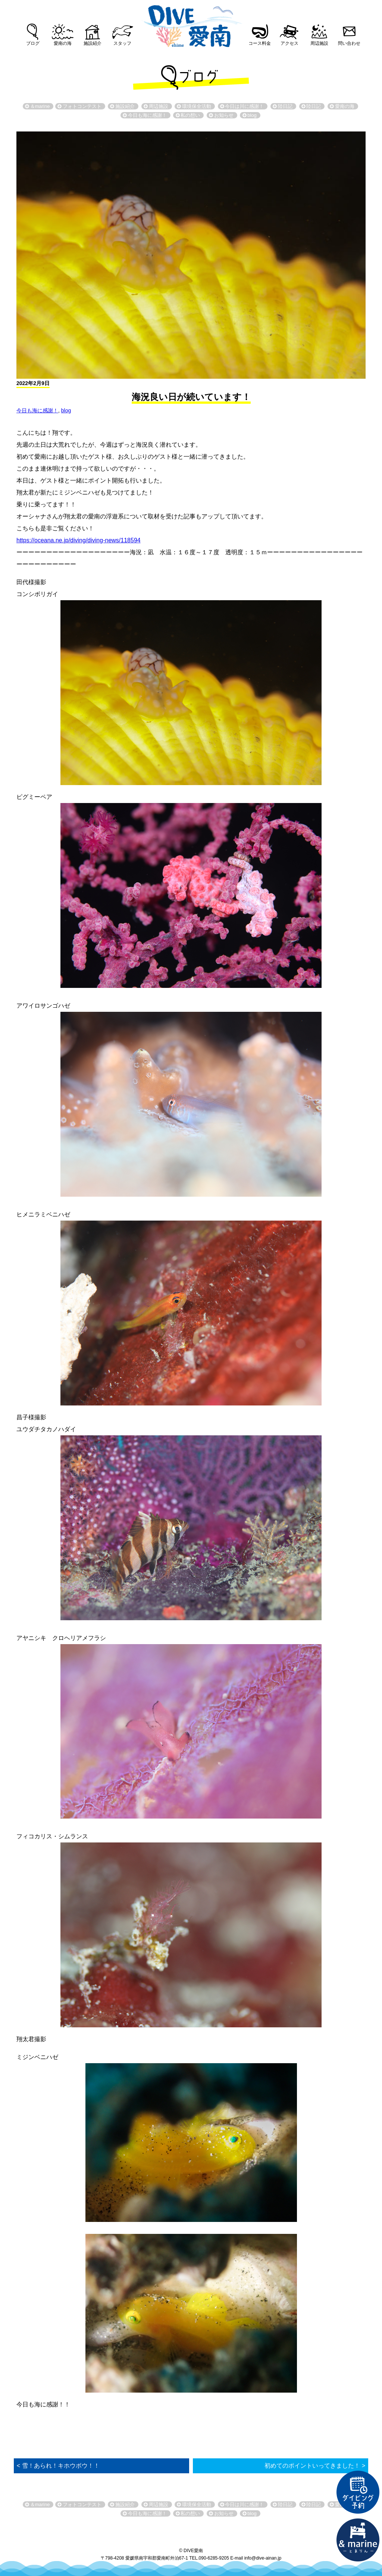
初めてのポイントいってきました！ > (314, 2465)
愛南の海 (63, 43)
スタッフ (122, 43)
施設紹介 (92, 43)
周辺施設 (319, 43)
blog (66, 410)
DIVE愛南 (191, 24)
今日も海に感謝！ (37, 410)
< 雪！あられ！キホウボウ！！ (58, 2465)
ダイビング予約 (358, 2492)
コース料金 (259, 43)
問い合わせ (349, 43)
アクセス (289, 43)
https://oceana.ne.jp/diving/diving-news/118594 (78, 540)
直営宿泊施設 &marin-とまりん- (358, 2540)
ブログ (33, 43)
